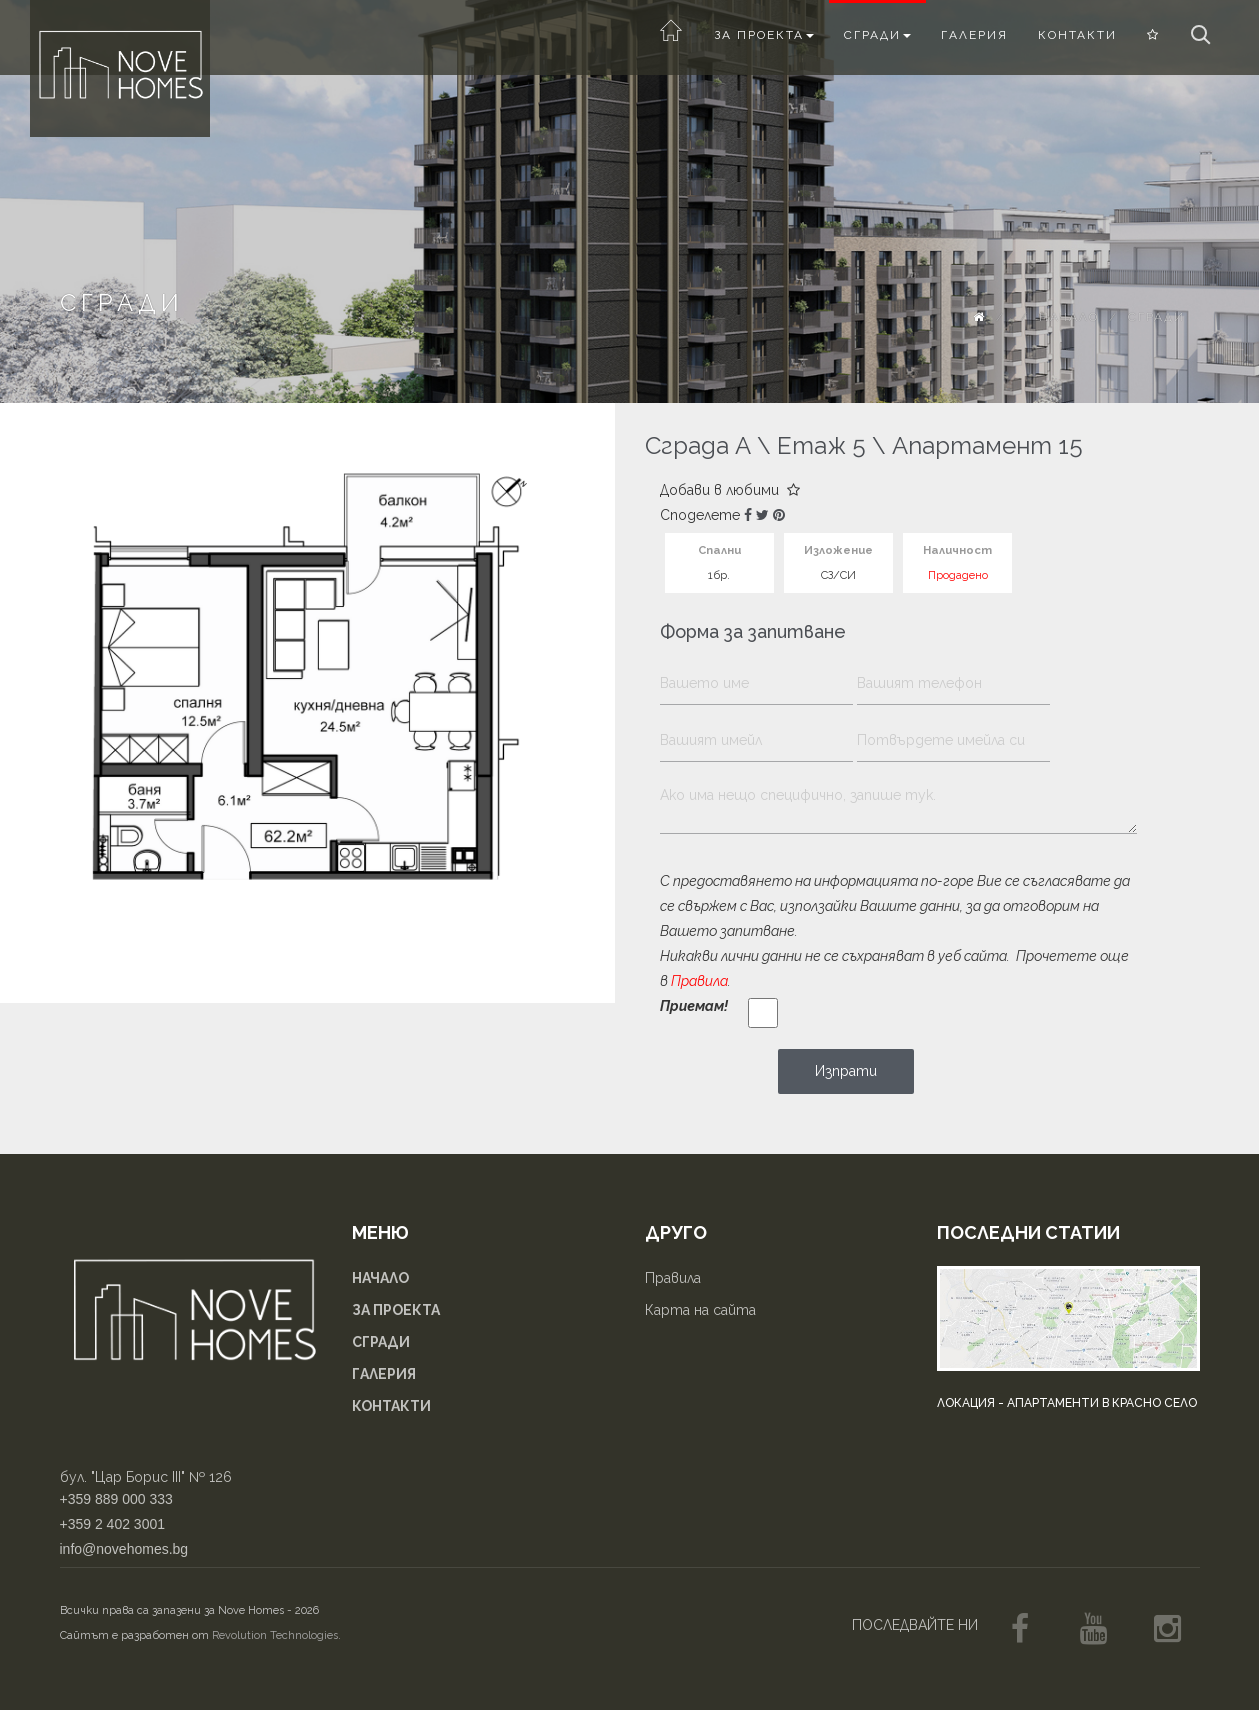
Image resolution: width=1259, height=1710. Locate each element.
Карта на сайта (700, 1310)
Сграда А (698, 445)
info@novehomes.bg (124, 1549)
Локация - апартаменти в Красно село (1067, 1403)
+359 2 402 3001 (113, 1524)
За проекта (764, 35)
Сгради (877, 35)
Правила (699, 981)
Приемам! (694, 1006)
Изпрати (846, 1071)
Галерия (974, 35)
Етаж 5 (821, 445)
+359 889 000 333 (116, 1499)
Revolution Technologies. (276, 1635)
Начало (1069, 317)
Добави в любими (730, 490)
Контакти (1077, 35)
